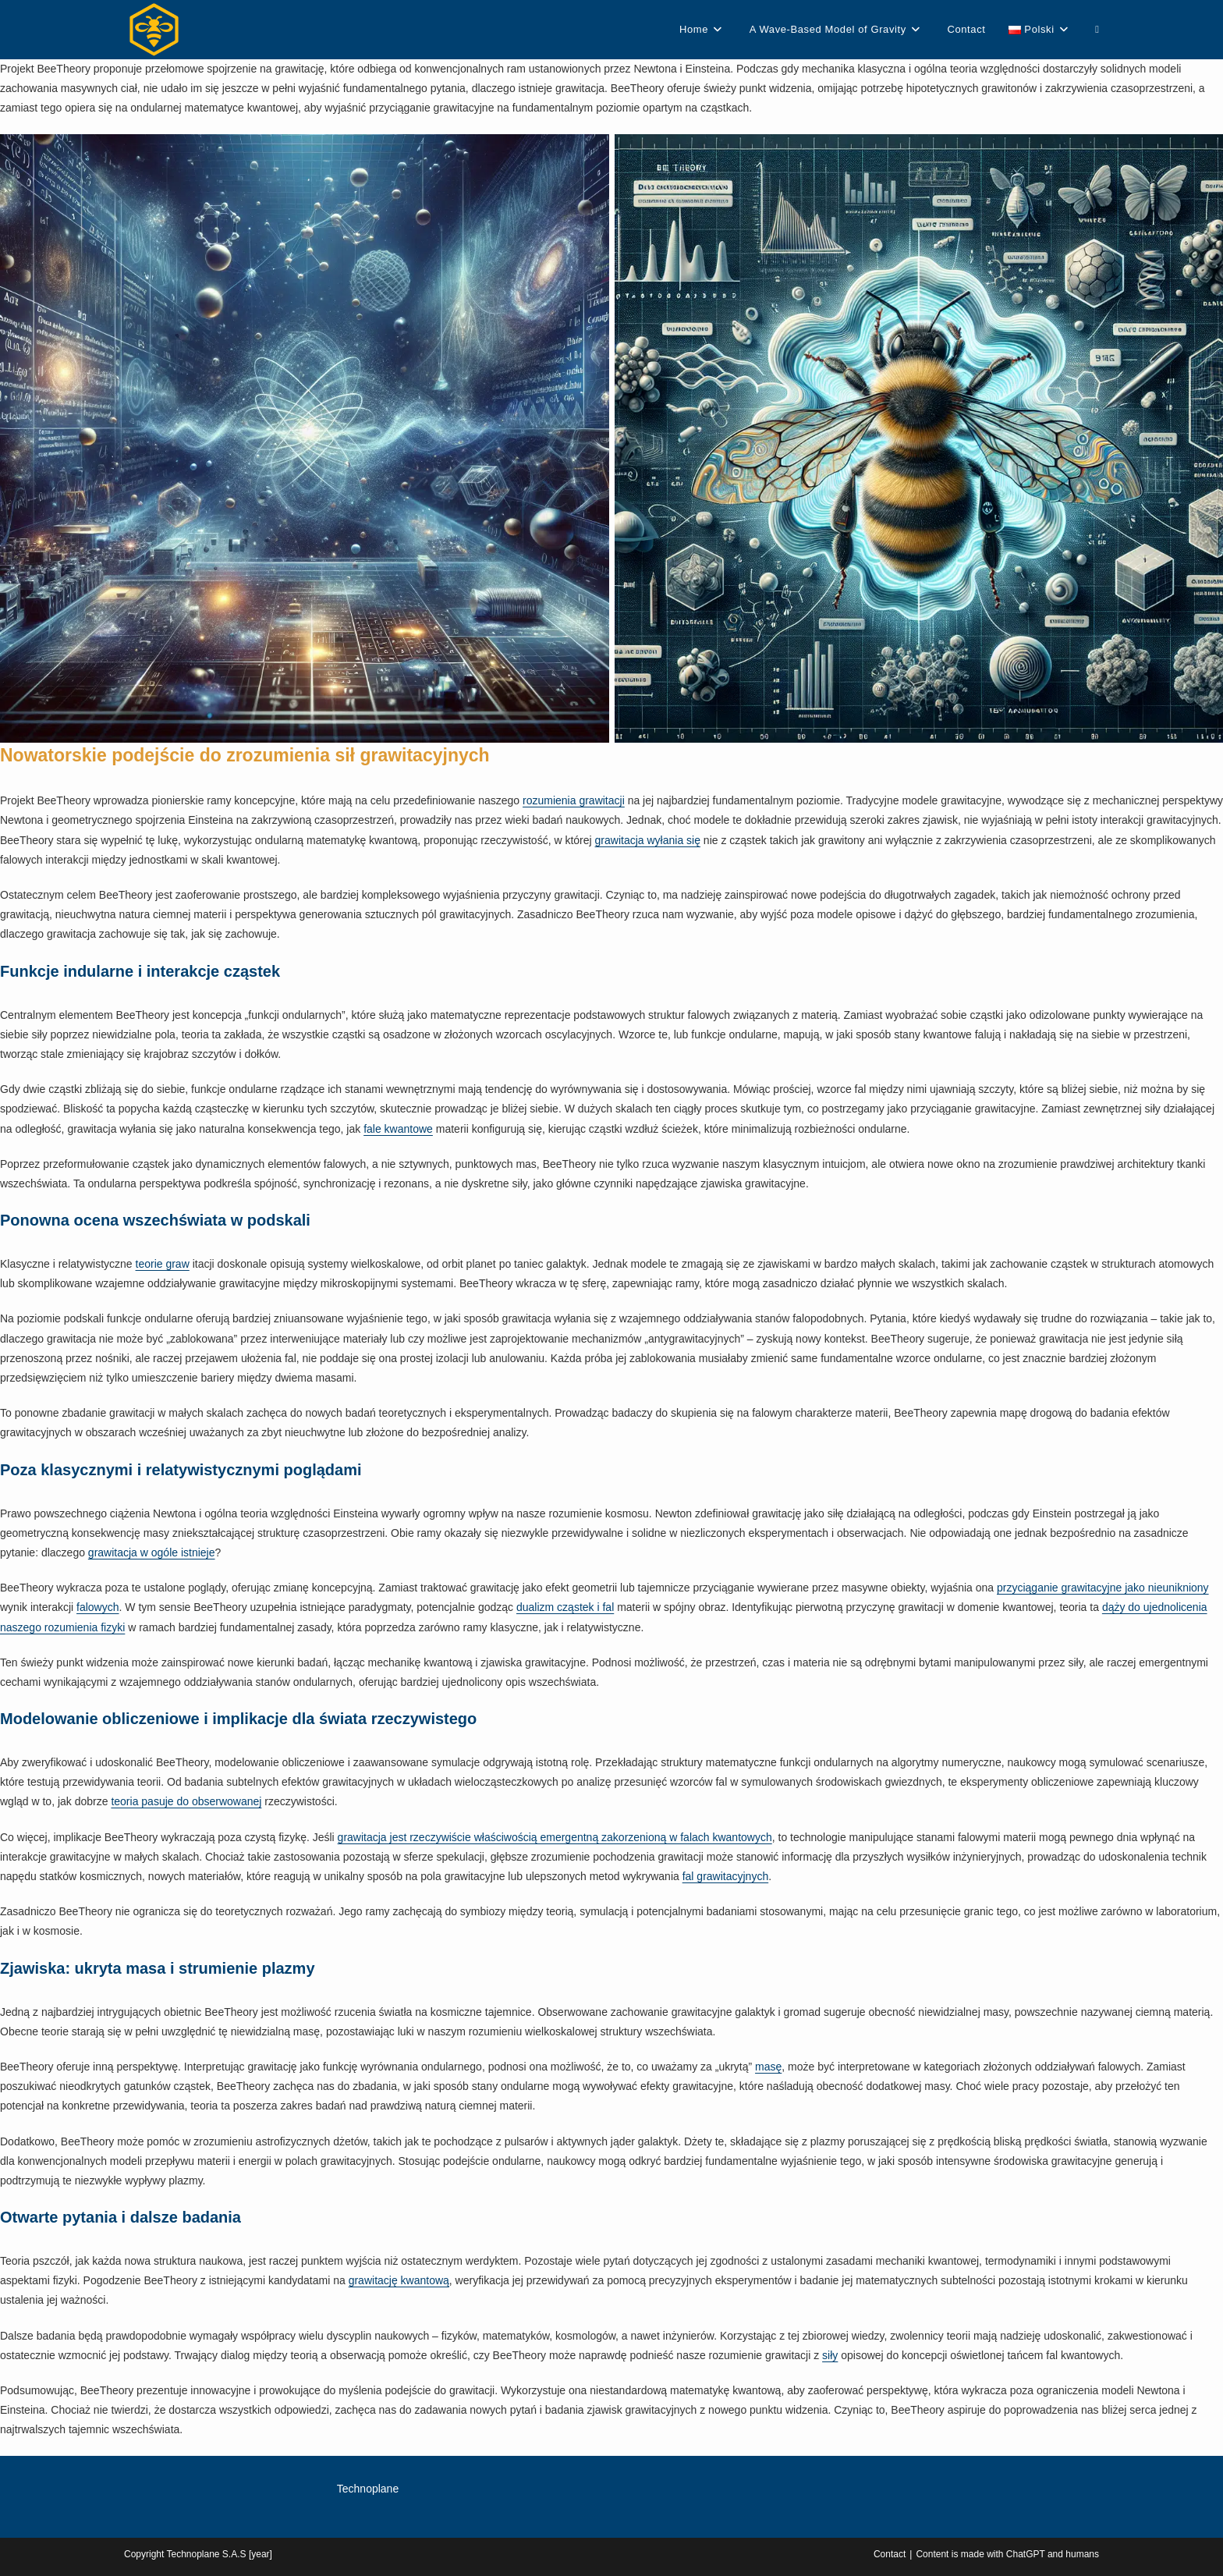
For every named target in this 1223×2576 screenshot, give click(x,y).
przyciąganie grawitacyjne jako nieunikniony (1103, 1587)
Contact (890, 2554)
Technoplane (368, 2488)
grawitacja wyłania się (647, 840)
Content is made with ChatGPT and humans (1007, 2554)
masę (768, 2066)
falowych (97, 1607)
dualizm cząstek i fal (565, 1607)
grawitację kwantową (399, 2280)
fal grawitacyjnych (725, 1876)
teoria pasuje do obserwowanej (186, 1801)
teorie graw (163, 1264)
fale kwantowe (398, 1129)
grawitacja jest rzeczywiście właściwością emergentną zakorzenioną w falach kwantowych (555, 1837)
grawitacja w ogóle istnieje (151, 1552)
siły (830, 2355)
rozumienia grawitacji (574, 800)
